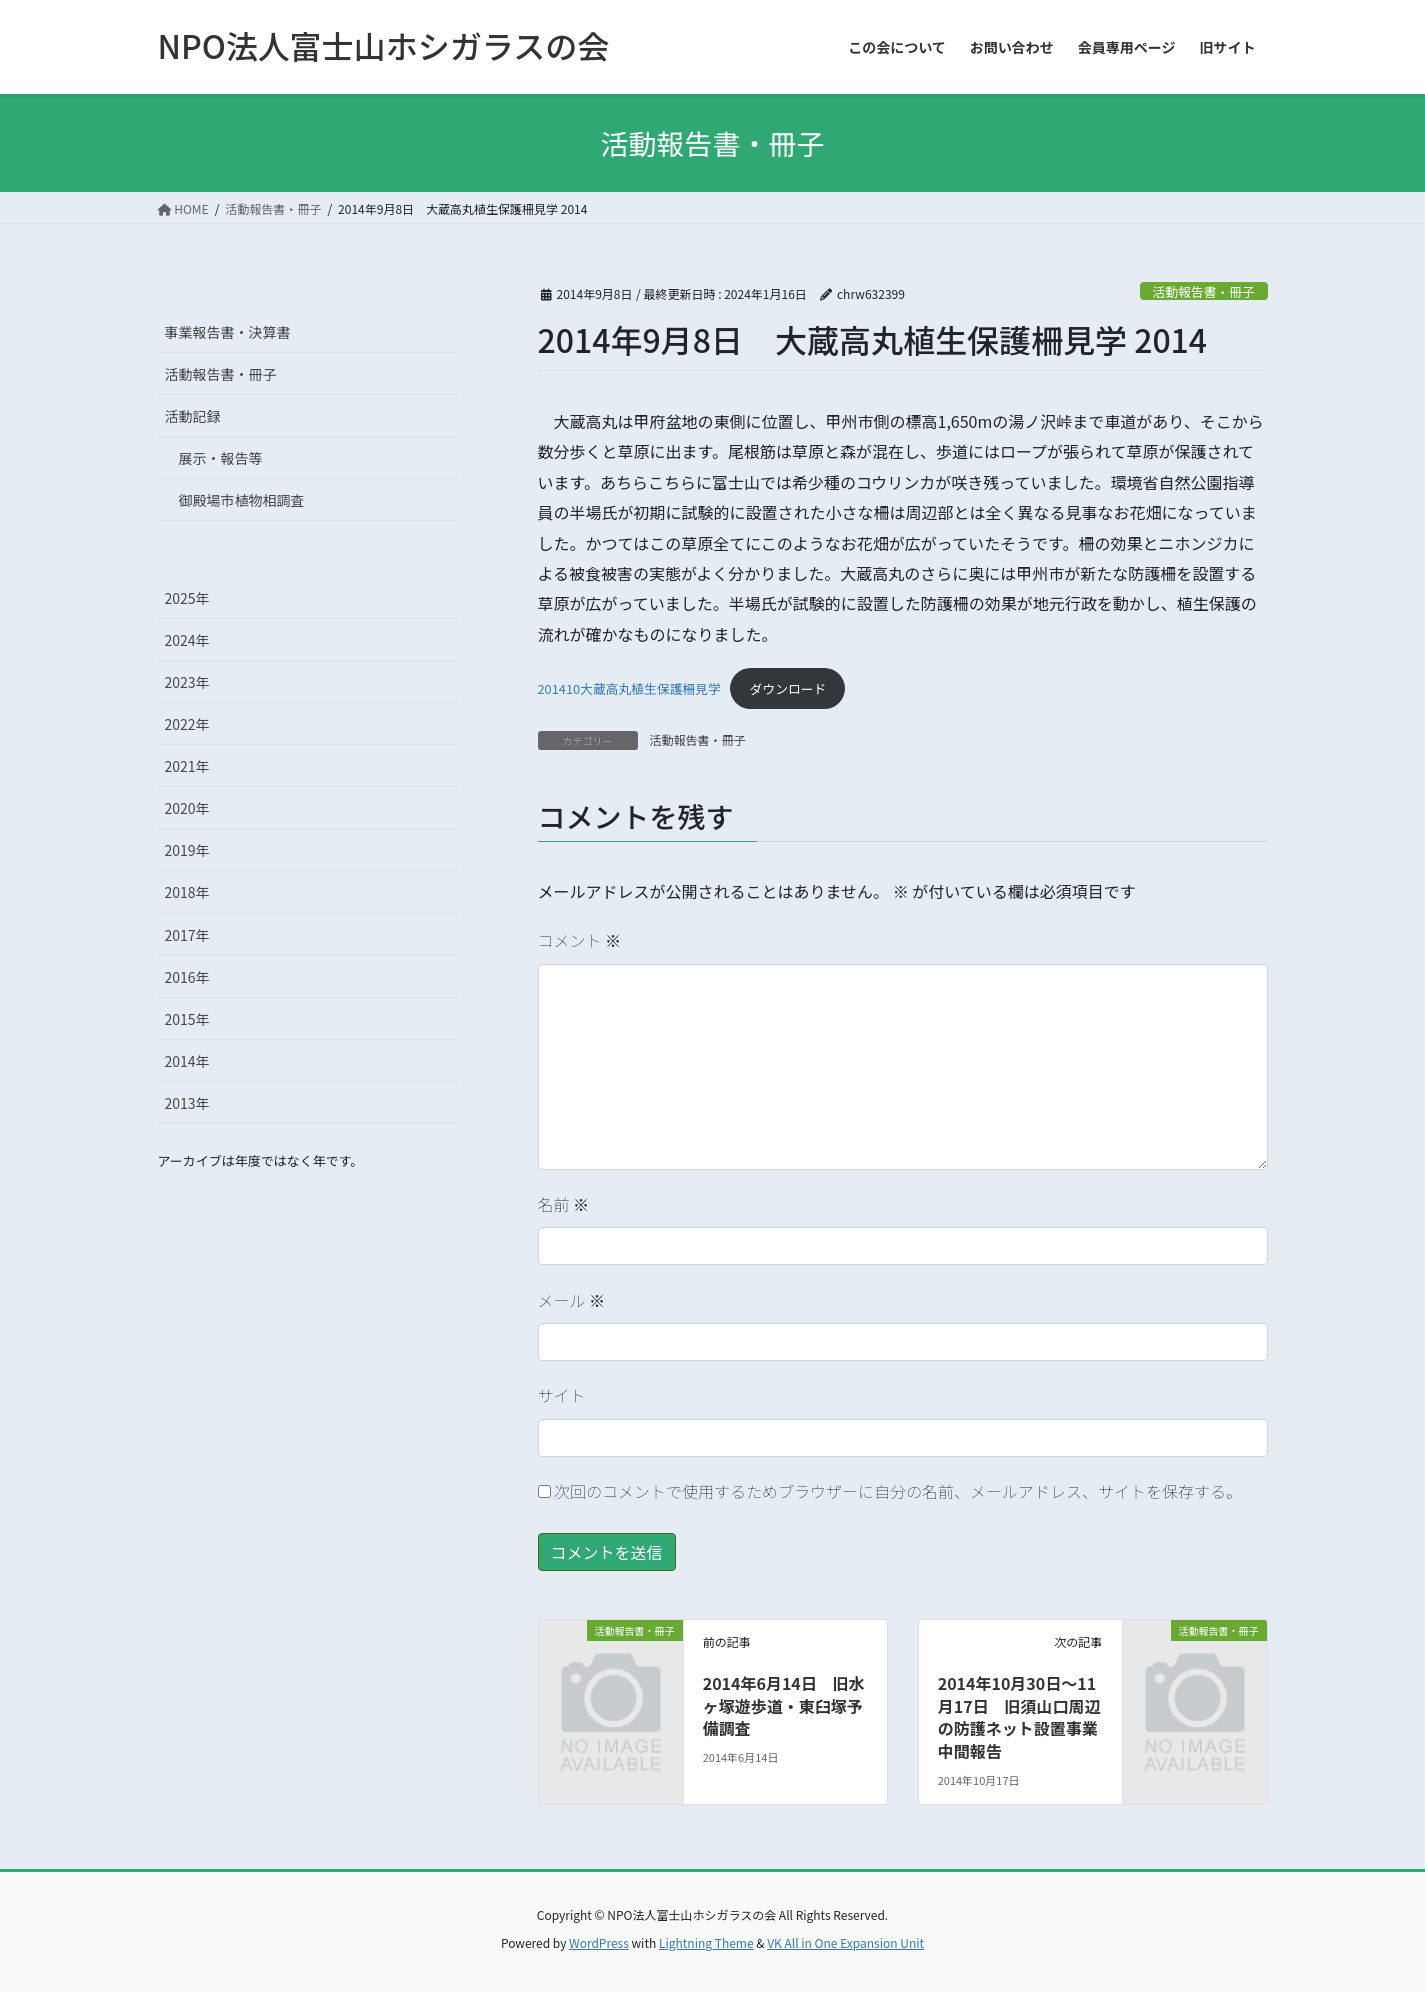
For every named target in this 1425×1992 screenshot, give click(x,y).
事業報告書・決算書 (228, 332)
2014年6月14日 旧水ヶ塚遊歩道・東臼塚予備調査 (784, 1705)
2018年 (187, 892)
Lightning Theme (706, 1942)
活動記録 (193, 416)
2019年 (187, 850)
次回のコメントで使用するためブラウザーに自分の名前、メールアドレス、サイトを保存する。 (898, 1491)
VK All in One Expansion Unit (845, 1942)
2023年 (187, 682)
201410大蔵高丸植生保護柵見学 (629, 688)
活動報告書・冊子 (1203, 291)
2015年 (187, 1019)
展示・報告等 (221, 458)
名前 (564, 1204)
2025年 (187, 598)
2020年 (187, 808)
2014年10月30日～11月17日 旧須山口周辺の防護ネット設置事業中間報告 (1019, 1716)
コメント (580, 940)
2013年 (187, 1103)
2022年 (187, 724)
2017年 (187, 935)
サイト (562, 1395)
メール (572, 1300)
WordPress (599, 1942)
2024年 (187, 640)
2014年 (187, 1061)
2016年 (187, 977)
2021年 (187, 766)
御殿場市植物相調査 (242, 500)
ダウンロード (788, 688)
